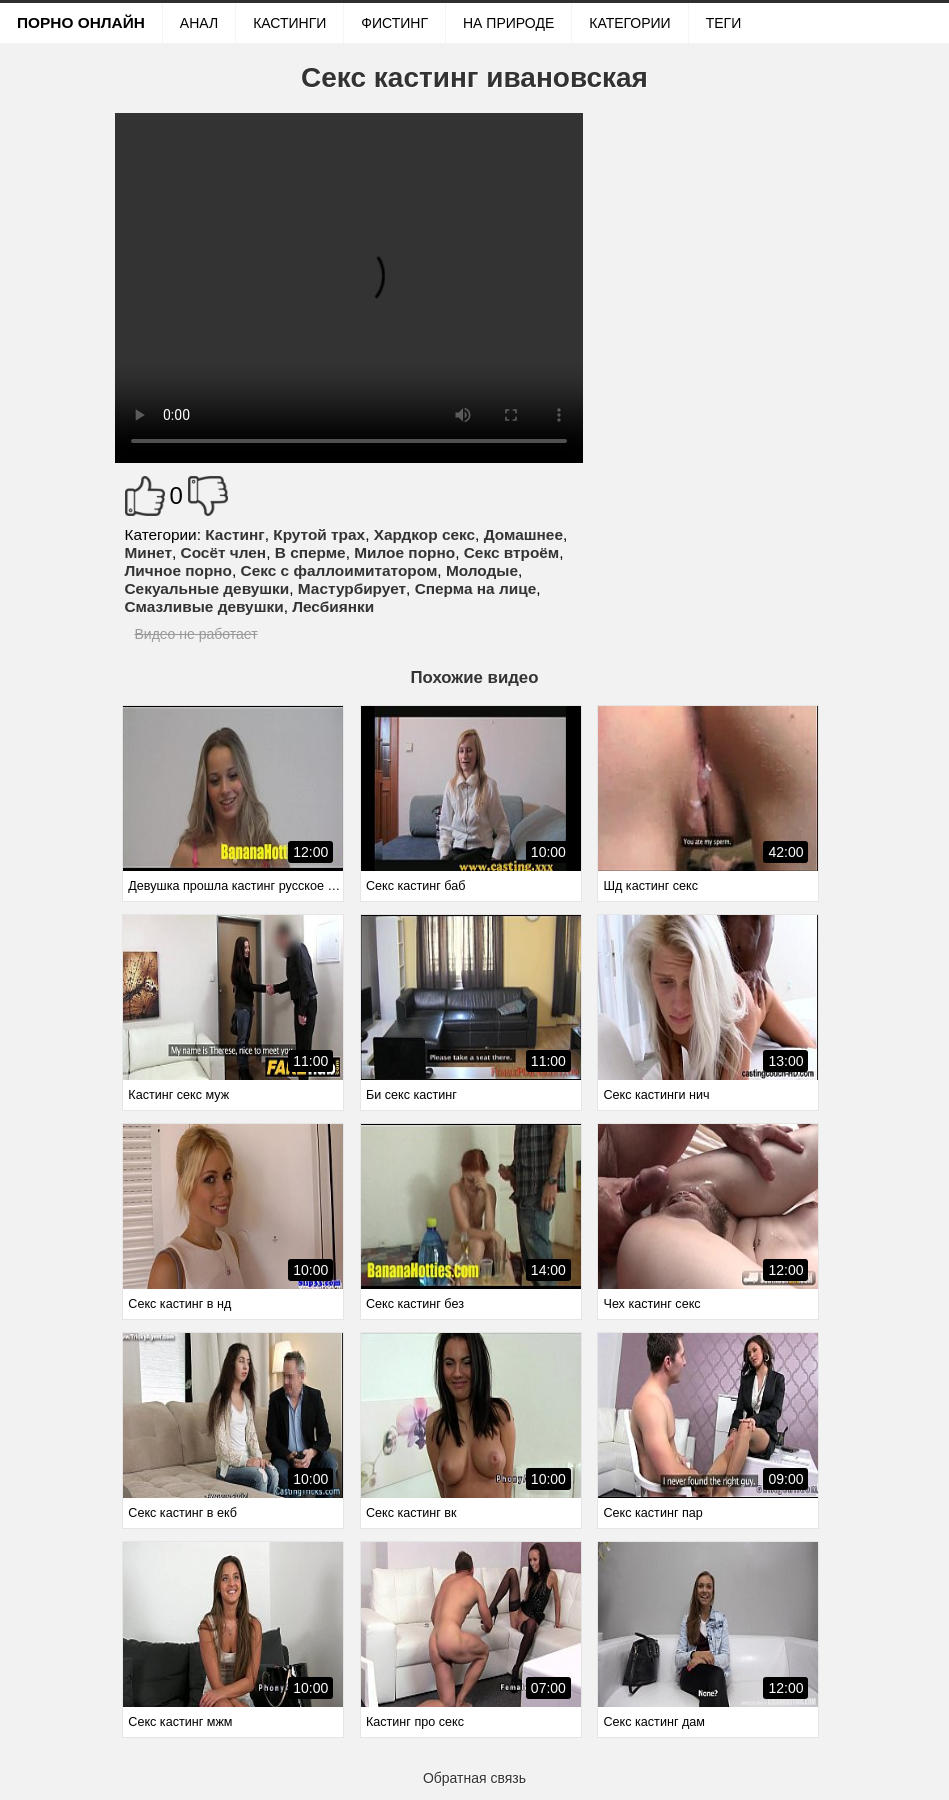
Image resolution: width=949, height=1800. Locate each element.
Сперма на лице (476, 588)
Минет (148, 552)
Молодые (482, 570)
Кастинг (234, 534)
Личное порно (179, 570)
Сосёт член (224, 552)
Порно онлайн (81, 22)
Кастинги (289, 23)
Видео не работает (196, 634)
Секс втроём (512, 552)
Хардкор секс (424, 534)
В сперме (310, 552)
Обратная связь (474, 1778)
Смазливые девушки (204, 606)
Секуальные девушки (207, 588)
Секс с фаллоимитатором (339, 570)
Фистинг (394, 23)
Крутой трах (319, 534)
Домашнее (523, 534)
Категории (629, 23)
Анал (199, 23)
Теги (724, 23)
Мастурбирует (352, 588)
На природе (508, 23)
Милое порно (404, 552)
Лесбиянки (333, 606)
